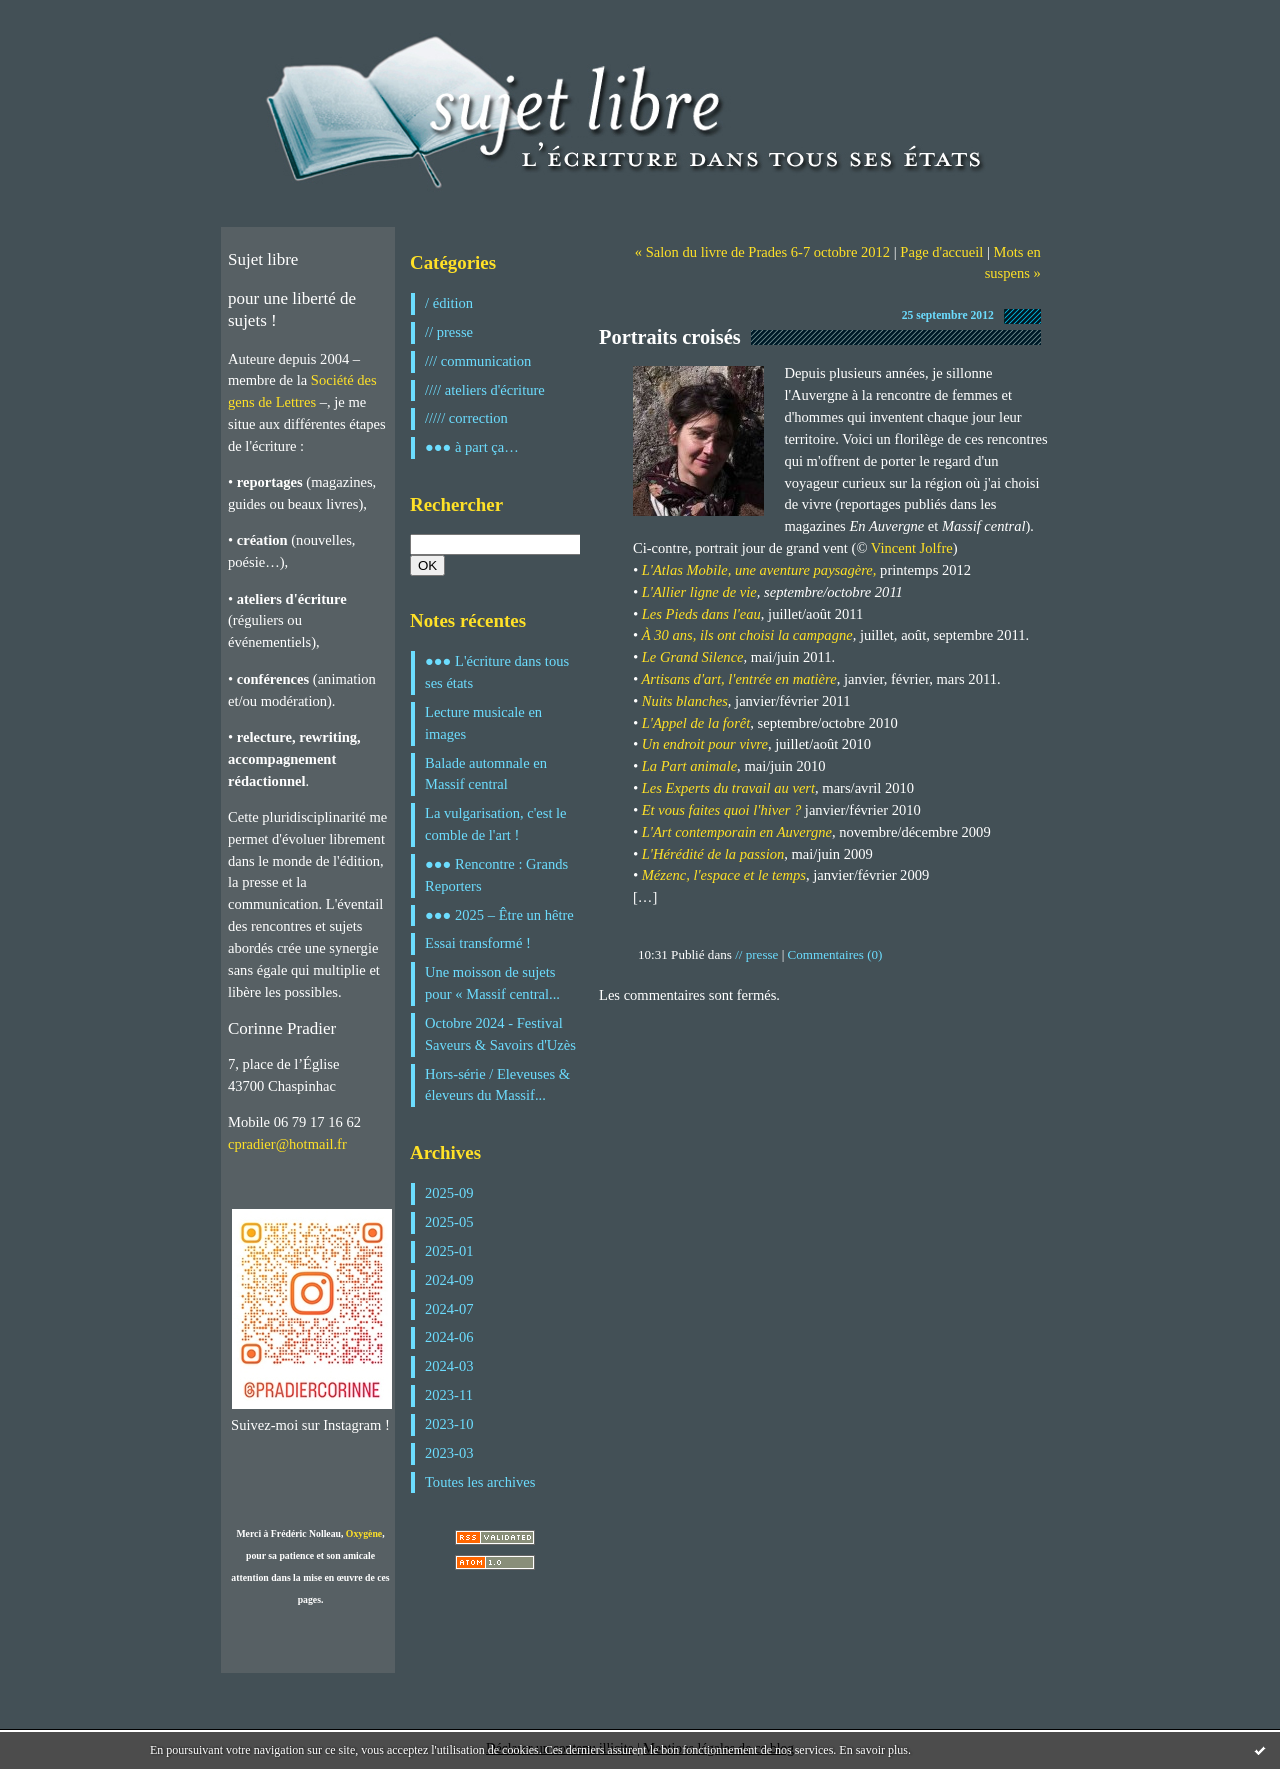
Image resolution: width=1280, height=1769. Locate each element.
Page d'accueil (941, 252)
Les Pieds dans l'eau (701, 614)
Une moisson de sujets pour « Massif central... (492, 983)
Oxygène (364, 1533)
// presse (449, 332)
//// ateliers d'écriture (485, 390)
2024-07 (449, 1309)
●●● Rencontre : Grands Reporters (496, 875)
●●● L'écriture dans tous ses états (497, 672)
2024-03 (449, 1366)
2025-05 (449, 1222)
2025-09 (449, 1193)
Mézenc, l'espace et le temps (724, 875)
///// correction (466, 418)
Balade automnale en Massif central (486, 774)
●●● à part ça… (472, 447)
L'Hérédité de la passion (713, 854)
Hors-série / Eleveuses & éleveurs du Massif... (497, 1085)
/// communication (478, 361)
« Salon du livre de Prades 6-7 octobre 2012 (762, 252)
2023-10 (449, 1424)
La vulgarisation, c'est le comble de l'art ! (496, 824)
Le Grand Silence (693, 657)
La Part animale (689, 766)
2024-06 (449, 1337)
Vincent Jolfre (912, 548)
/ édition (449, 303)
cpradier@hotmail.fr (287, 1144)
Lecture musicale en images (483, 723)
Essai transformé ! (478, 943)
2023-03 (449, 1453)
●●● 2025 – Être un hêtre (499, 915)
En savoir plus (873, 1750)
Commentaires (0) (835, 954)
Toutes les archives (480, 1482)
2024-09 (449, 1280)
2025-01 (449, 1251)
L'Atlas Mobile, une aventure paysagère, (759, 570)
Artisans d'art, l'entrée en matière (738, 679)
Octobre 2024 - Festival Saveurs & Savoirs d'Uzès (500, 1034)
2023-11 (449, 1395)
